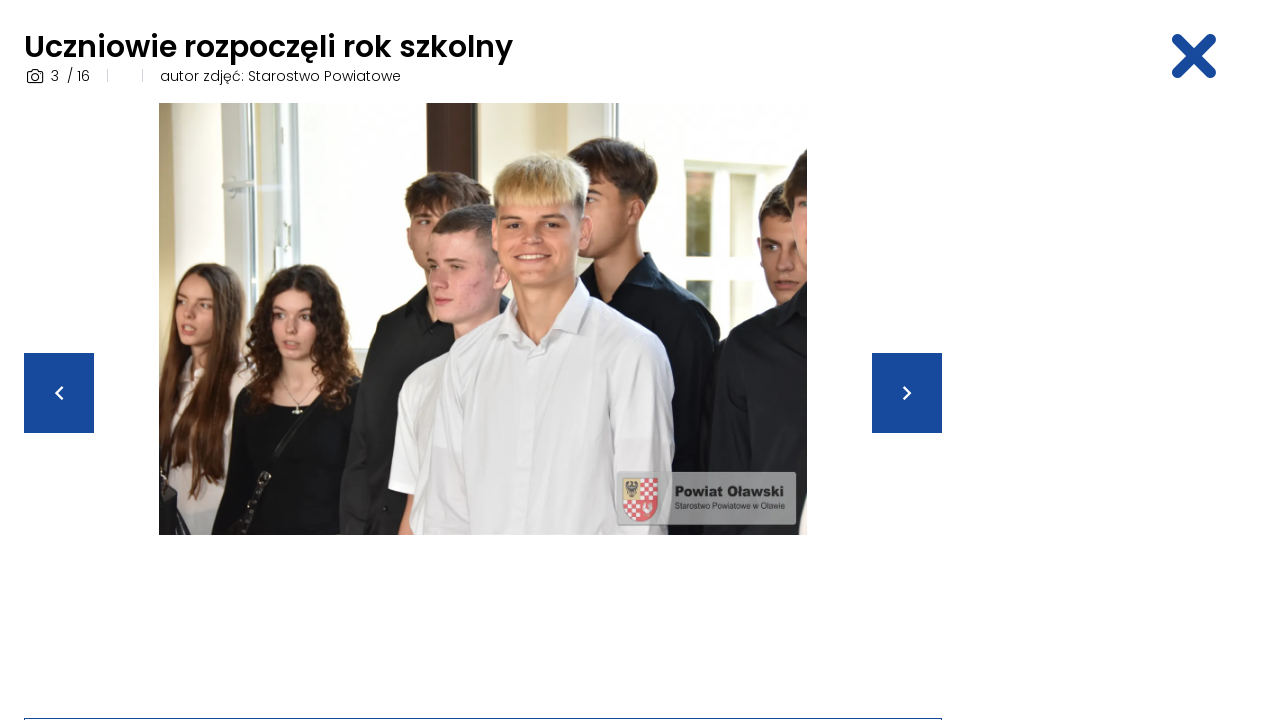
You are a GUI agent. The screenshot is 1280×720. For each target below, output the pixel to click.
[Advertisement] (1116, 403)
